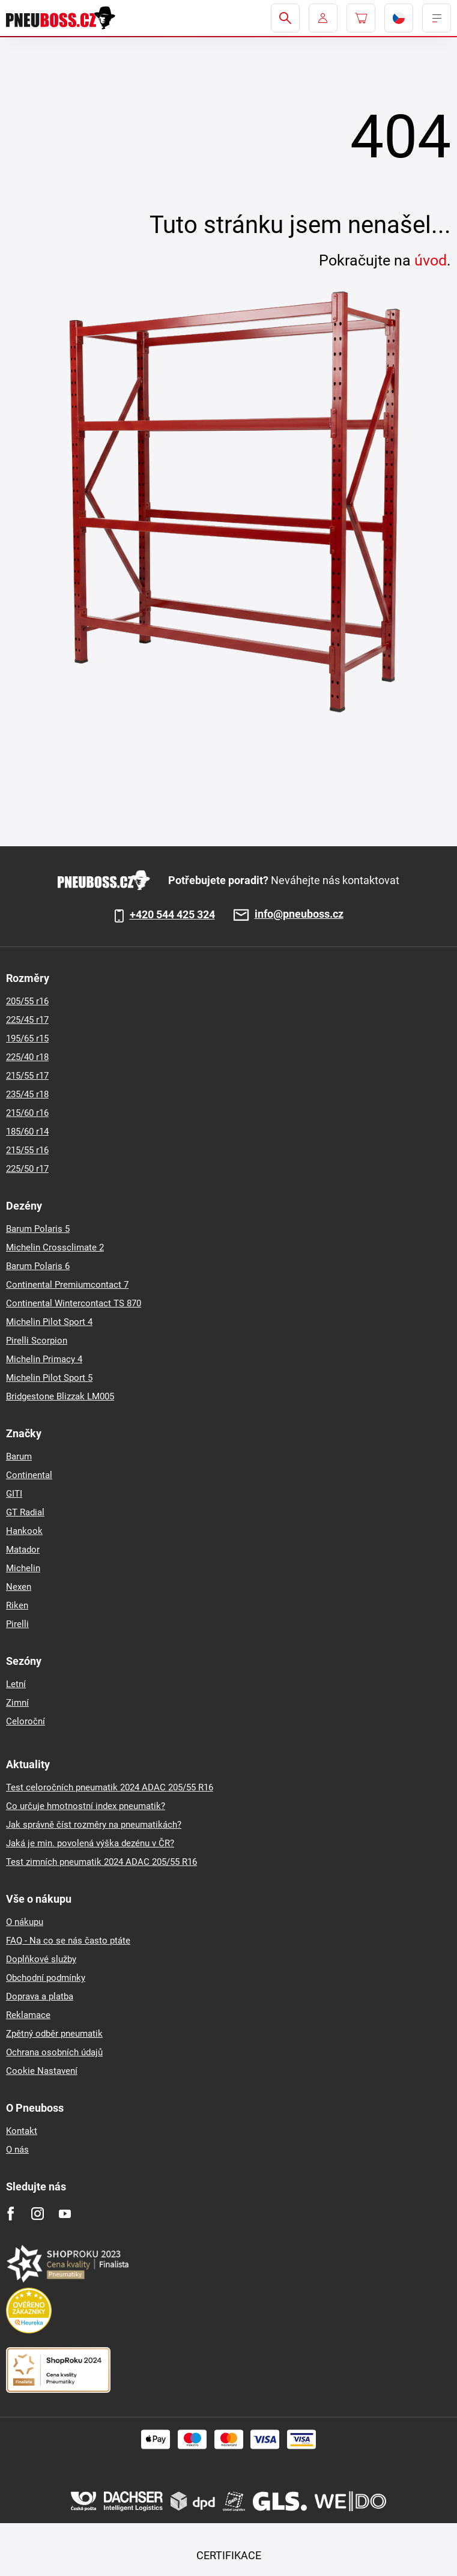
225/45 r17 (27, 1019)
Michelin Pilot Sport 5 (49, 1377)
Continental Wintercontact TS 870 (73, 1303)
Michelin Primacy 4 (44, 1359)
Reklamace (28, 2015)
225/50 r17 (27, 1168)
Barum (19, 1456)
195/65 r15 (27, 1038)
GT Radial (25, 1512)
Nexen (18, 1586)
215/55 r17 (27, 1075)
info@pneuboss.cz (299, 914)
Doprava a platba (39, 1996)
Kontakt (21, 2131)
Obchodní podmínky (45, 1977)
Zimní (17, 1702)
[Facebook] (10, 2213)
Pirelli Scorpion (36, 1340)
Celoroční (25, 1721)
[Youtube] (64, 2213)
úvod (430, 260)
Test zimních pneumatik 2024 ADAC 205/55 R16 (101, 1861)
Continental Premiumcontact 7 (67, 1284)
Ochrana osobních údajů (54, 2052)
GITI (14, 1493)
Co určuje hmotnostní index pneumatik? (85, 1806)
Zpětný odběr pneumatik (54, 2033)
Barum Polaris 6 (38, 1266)
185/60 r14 (27, 1131)
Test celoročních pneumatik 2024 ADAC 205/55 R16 (109, 1787)
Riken (17, 1605)
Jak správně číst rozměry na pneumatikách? (93, 1824)
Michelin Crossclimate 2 (55, 1247)
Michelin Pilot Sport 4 (49, 1322)
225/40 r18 (27, 1057)
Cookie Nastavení (41, 2070)
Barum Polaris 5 (38, 1228)
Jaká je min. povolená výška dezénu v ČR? (90, 1843)
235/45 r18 (27, 1094)
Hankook (24, 1531)
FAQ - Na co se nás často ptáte (68, 1940)
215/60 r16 (27, 1113)
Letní (16, 1684)
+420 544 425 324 (172, 915)
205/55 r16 (27, 1001)
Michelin (23, 1568)
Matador (23, 1549)
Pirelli (17, 1624)
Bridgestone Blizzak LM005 (60, 1396)
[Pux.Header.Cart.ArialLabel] (361, 18)
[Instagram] (37, 2213)
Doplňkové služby (41, 1959)
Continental (29, 1475)
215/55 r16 (27, 1150)
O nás (17, 2149)
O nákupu (24, 1922)
